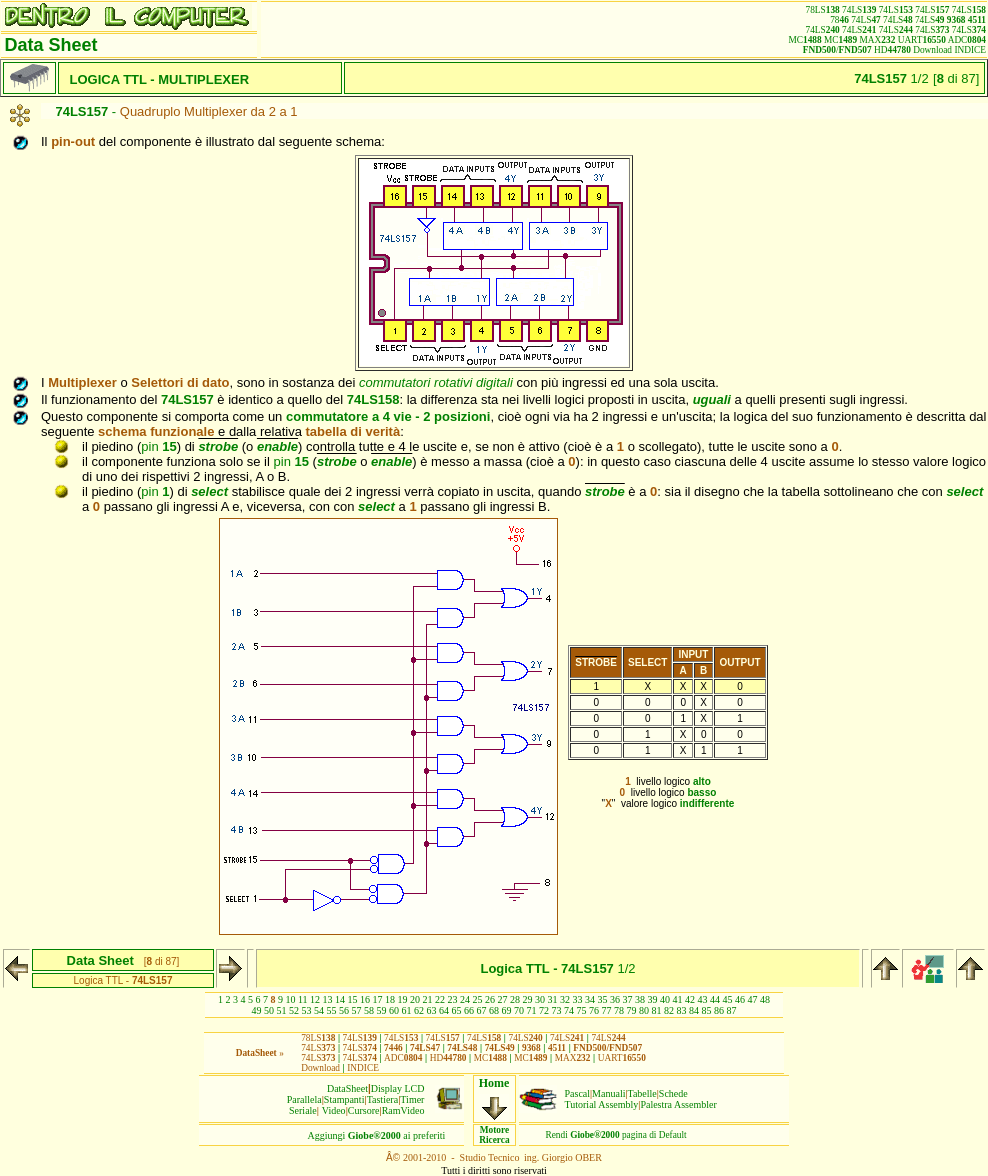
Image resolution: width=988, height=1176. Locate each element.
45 (728, 999)
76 (594, 1010)
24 (465, 999)
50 (269, 1010)
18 (390, 999)
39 (653, 999)
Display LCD (398, 1088)
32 (565, 999)
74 (569, 1010)
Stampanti (344, 1099)
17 (378, 999)
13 (328, 999)
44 (715, 999)
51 (282, 1010)
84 (694, 1010)
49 (257, 1010)
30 (540, 999)
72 (544, 1010)
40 (665, 999)
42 (690, 999)
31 (553, 999)
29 (528, 999)
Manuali (608, 1093)
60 (394, 1010)
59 (382, 1010)
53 (307, 1010)
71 (532, 1010)
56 (344, 1010)
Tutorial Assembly (602, 1104)
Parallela (304, 1099)
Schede (673, 1093)
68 (494, 1010)
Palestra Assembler (678, 1104)
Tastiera (383, 1099)
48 (765, 999)
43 (703, 999)
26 (490, 999)
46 (740, 999)
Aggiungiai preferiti (377, 1135)
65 (457, 1010)
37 (628, 999)
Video (334, 1110)
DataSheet (347, 1088)
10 (290, 999)
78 (619, 1010)
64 (444, 1010)
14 (340, 999)
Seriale (303, 1110)
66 (469, 1010)
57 (357, 1010)
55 (332, 1010)
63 (432, 1010)
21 (428, 999)
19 (403, 999)
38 (640, 999)
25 (478, 999)
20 (415, 999)
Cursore (364, 1110)
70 (519, 1010)
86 (719, 1010)
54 (319, 1010)
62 (419, 1010)
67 (482, 1010)
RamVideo (403, 1110)
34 (590, 999)
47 (753, 999)
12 (315, 999)
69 (507, 1010)
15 (353, 999)
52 (294, 1010)
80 (644, 1010)
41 (678, 999)
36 (615, 999)
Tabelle (642, 1093)
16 (365, 999)
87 (732, 1010)
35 (603, 999)
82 (669, 1010)
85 (707, 1010)
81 (657, 1010)
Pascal (578, 1093)
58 (369, 1010)
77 (607, 1010)
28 (515, 999)
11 (303, 999)
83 (682, 1010)
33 (578, 999)
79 (632, 1010)
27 (503, 999)
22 (440, 999)
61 (407, 1010)
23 (453, 999)
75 (582, 1010)
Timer (412, 1099)
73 (557, 1010)
